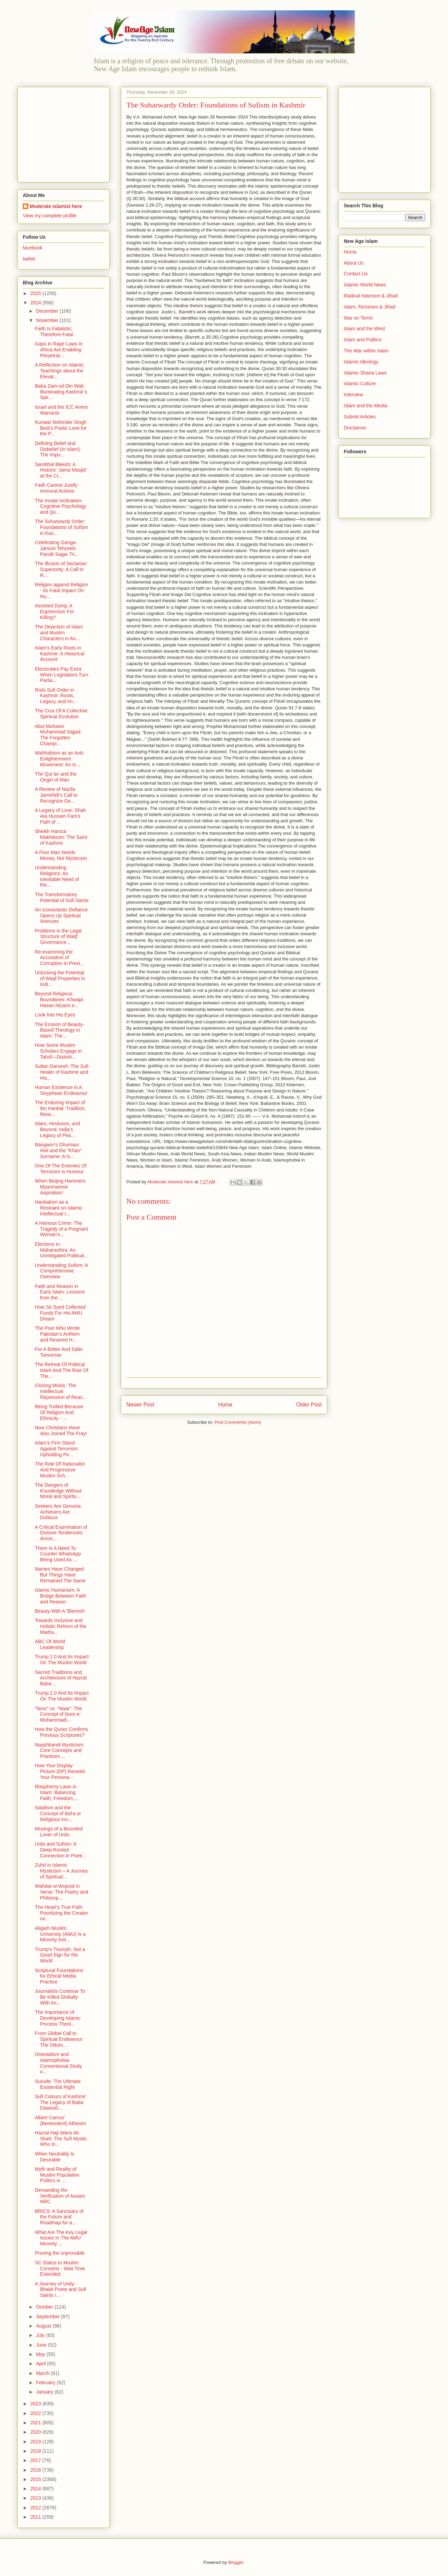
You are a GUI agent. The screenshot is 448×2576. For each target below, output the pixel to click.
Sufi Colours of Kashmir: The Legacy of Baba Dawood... (61, 2102)
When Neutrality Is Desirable (54, 2156)
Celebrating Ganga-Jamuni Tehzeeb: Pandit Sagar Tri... (57, 548)
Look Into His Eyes (55, 1014)
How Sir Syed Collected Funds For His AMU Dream (60, 1313)
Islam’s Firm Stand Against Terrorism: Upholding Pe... (57, 1448)
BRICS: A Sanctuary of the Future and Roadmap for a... (59, 2217)
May (41, 2354)
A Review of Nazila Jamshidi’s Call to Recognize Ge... (56, 795)
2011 (36, 2517)
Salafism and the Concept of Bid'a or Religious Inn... (58, 1813)
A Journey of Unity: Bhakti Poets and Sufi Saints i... (60, 2289)
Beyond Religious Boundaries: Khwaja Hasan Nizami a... (59, 999)
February (46, 2382)
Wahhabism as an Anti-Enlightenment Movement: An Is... (59, 758)
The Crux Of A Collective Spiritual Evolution (61, 713)
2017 (36, 2460)
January (45, 2392)
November (47, 320)
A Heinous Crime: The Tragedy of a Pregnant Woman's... (61, 1229)
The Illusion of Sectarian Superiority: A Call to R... (61, 569)
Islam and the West (364, 328)
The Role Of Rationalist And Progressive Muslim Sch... (60, 1469)
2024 (36, 302)
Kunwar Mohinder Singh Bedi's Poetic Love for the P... (61, 428)
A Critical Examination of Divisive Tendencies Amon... (61, 1533)
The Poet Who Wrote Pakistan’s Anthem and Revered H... (57, 1334)
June (42, 2345)
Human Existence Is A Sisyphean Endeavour (61, 1090)
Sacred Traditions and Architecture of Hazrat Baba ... (61, 1678)
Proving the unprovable (60, 2253)
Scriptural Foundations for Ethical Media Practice (59, 1976)
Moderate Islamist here (56, 206)
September (48, 2316)
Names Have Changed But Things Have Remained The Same (60, 1574)
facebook (32, 247)
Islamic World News (365, 284)
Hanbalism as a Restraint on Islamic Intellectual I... (58, 1207)
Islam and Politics (362, 339)
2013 (36, 2498)
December (47, 311)
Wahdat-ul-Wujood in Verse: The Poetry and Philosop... (61, 1892)
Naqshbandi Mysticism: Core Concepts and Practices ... (60, 1750)
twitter (29, 259)
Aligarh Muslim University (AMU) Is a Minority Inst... (60, 1934)
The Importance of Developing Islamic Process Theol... (58, 2018)
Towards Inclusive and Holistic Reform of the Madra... (60, 1626)
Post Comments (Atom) (237, 1422)
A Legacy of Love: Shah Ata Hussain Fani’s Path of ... (60, 816)
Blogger (235, 2562)
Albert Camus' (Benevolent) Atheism (60, 2120)
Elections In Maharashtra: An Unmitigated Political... (61, 1250)
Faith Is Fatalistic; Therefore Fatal (54, 331)
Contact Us (356, 273)
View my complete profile (49, 215)
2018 (36, 2451)
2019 (36, 2441)
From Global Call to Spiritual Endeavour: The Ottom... (59, 2039)
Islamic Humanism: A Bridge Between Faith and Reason (60, 1595)
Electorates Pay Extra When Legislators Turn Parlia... (61, 674)
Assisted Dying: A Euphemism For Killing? (54, 611)
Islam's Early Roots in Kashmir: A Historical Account (59, 653)
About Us (354, 263)
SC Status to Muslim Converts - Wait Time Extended (60, 2268)
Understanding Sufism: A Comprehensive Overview (61, 1271)
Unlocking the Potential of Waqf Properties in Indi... (60, 978)
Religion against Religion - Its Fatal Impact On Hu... (61, 590)
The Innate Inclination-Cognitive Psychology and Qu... (60, 506)
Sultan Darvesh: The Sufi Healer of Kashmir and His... (61, 1072)
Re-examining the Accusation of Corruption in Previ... (59, 957)
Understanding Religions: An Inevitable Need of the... (57, 876)
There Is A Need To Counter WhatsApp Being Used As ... (58, 1554)
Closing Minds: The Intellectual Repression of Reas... (61, 1391)
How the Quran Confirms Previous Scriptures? (61, 1732)
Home (225, 1405)
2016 (36, 2470)
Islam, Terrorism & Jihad (370, 307)
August (44, 2326)
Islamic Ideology (361, 361)
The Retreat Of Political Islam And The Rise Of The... (61, 1370)
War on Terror (358, 318)
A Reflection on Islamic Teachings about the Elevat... (59, 370)
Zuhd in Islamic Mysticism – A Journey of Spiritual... (61, 1870)
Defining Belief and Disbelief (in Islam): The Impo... (58, 449)
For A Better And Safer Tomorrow (59, 1352)
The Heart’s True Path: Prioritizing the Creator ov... (61, 1913)
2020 (36, 2432)
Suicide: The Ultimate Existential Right (58, 2084)
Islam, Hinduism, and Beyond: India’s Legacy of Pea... (57, 1129)
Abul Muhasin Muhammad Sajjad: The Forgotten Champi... (58, 734)
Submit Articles (360, 416)
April (41, 2363)
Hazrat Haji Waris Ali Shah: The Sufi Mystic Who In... (61, 2138)
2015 (36, 2479)
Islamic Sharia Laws (365, 373)
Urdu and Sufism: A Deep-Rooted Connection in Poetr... (60, 1849)
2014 (36, 2488)
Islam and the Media (365, 405)
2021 (36, 2422)
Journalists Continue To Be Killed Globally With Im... (60, 1997)
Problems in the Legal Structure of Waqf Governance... (58, 936)
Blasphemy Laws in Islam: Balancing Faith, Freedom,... (56, 1792)
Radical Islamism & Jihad (371, 296)
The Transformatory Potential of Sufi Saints (62, 897)
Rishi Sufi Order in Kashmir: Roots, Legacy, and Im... (56, 695)
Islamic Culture (360, 383)
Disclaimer (355, 427)
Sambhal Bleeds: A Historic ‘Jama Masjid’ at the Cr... (61, 470)
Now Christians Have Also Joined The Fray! (61, 1430)
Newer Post (140, 1405)
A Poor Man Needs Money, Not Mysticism (61, 855)
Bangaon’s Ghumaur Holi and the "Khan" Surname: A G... (58, 1150)
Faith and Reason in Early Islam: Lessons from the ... (60, 1292)
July (41, 2335)
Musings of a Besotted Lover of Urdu (59, 1831)
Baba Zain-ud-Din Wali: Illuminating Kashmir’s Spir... (61, 391)
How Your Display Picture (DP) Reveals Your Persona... (60, 1771)
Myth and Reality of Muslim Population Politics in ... (57, 2175)
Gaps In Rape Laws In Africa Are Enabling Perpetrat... (59, 349)
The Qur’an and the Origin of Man (56, 777)
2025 (36, 293)
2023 (36, 2403)
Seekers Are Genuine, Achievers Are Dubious (58, 1512)
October (45, 2307)
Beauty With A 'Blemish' (60, 1611)
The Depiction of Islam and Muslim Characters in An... (59, 632)
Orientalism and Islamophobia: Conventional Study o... (58, 2063)
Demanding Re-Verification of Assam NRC (60, 2196)
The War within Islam (366, 350)
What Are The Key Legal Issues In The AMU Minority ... (61, 2238)
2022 (36, 2413)
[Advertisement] (66, 132)
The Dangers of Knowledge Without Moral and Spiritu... (58, 1490)
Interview (353, 394)
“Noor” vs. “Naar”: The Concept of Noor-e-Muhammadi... (58, 1714)
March (43, 2373)
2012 (36, 2507)
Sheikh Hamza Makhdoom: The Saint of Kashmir (61, 837)
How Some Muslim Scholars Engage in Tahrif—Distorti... (58, 1051)
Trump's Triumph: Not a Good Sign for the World (60, 1955)
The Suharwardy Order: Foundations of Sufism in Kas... (61, 527)
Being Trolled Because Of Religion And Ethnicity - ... (59, 1412)
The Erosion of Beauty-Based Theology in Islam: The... (59, 1030)
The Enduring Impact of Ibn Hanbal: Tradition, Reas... (60, 1108)
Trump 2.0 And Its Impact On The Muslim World (62, 1659)
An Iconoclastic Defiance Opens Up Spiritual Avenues (61, 915)
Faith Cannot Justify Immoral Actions (56, 488)
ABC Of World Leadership (50, 1644)
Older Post (309, 1405)
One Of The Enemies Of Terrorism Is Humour (61, 1168)
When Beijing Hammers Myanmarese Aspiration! (60, 1186)
